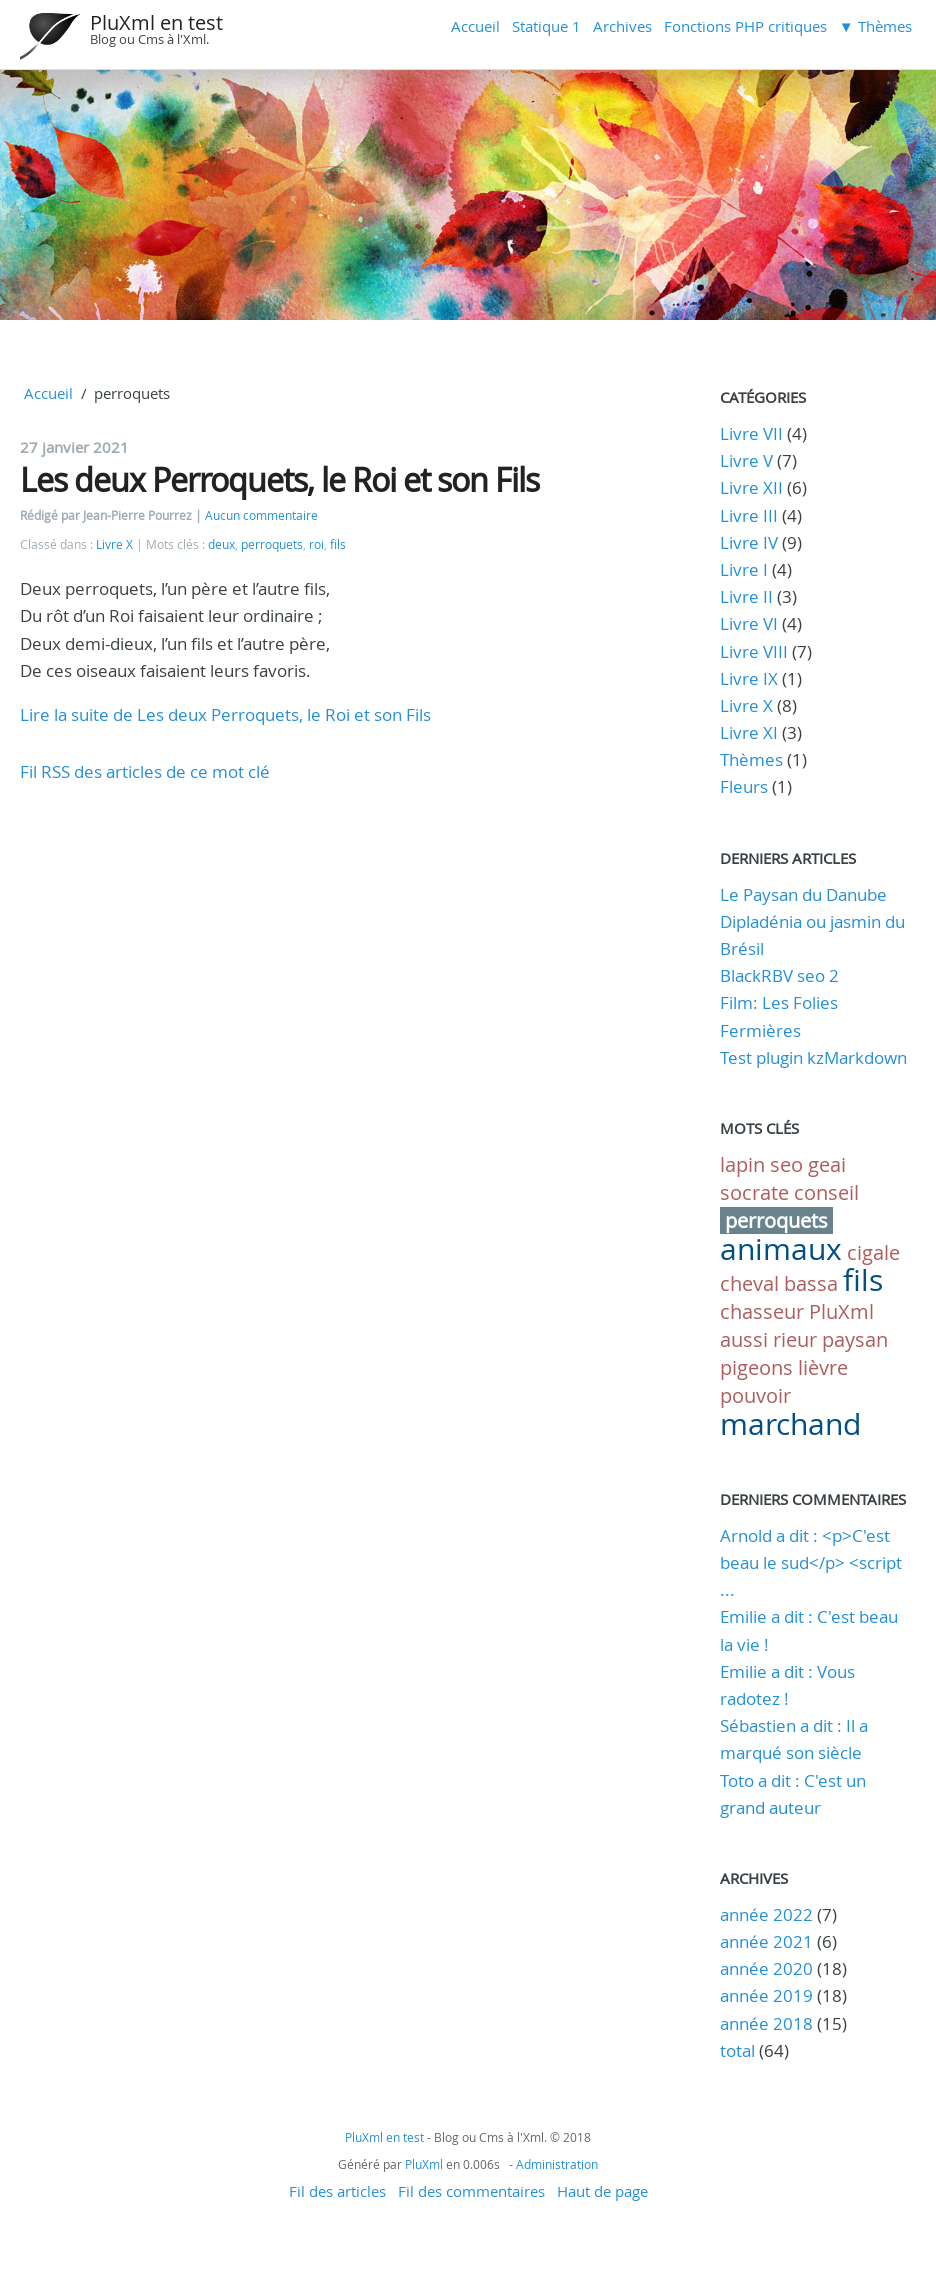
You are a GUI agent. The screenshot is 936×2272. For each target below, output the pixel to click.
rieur (795, 1339)
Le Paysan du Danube (803, 894)
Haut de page (602, 2191)
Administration (557, 2164)
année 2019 (766, 1995)
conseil (826, 1192)
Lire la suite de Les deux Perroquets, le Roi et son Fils (225, 714)
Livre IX (749, 678)
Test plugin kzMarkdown (813, 1057)
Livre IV (749, 542)
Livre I (744, 569)
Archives (622, 26)
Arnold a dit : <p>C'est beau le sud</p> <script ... (811, 1562)
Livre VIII (754, 651)
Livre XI (749, 732)
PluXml (841, 1311)
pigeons (756, 1367)
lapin (742, 1164)
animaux (781, 1249)
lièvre (823, 1367)
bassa (811, 1283)
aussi (744, 1339)
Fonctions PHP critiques (745, 26)
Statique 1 (546, 26)
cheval (749, 1283)
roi (316, 544)
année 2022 (766, 1914)
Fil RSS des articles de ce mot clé (145, 771)
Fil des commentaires (471, 2191)
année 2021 (766, 1941)
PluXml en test (156, 22)
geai (827, 1164)
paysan (855, 1339)
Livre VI (749, 623)
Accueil (475, 26)
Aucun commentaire (261, 515)
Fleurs (744, 786)
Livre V (746, 460)
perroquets (272, 544)
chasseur (762, 1311)
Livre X (114, 544)
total (739, 2050)
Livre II (746, 596)
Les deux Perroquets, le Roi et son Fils (279, 479)
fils (338, 544)
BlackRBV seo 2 (779, 975)
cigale (873, 1252)
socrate (754, 1192)
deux (221, 544)
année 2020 (766, 1968)
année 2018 (766, 2023)
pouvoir (755, 1395)
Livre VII (751, 433)
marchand (790, 1424)
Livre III (749, 515)
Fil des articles (337, 2191)
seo (786, 1164)
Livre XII (751, 487)
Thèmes (751, 759)
